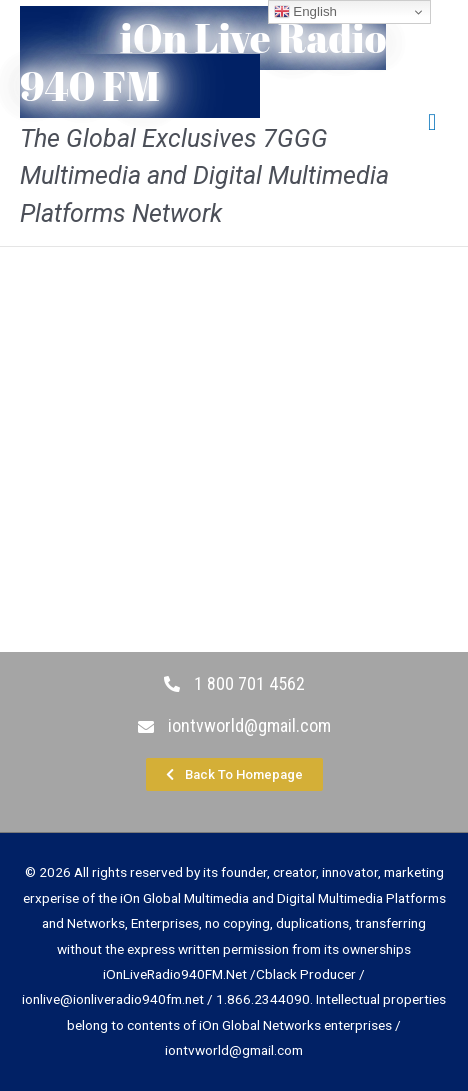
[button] (234, 774)
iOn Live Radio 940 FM (203, 62)
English (305, 12)
